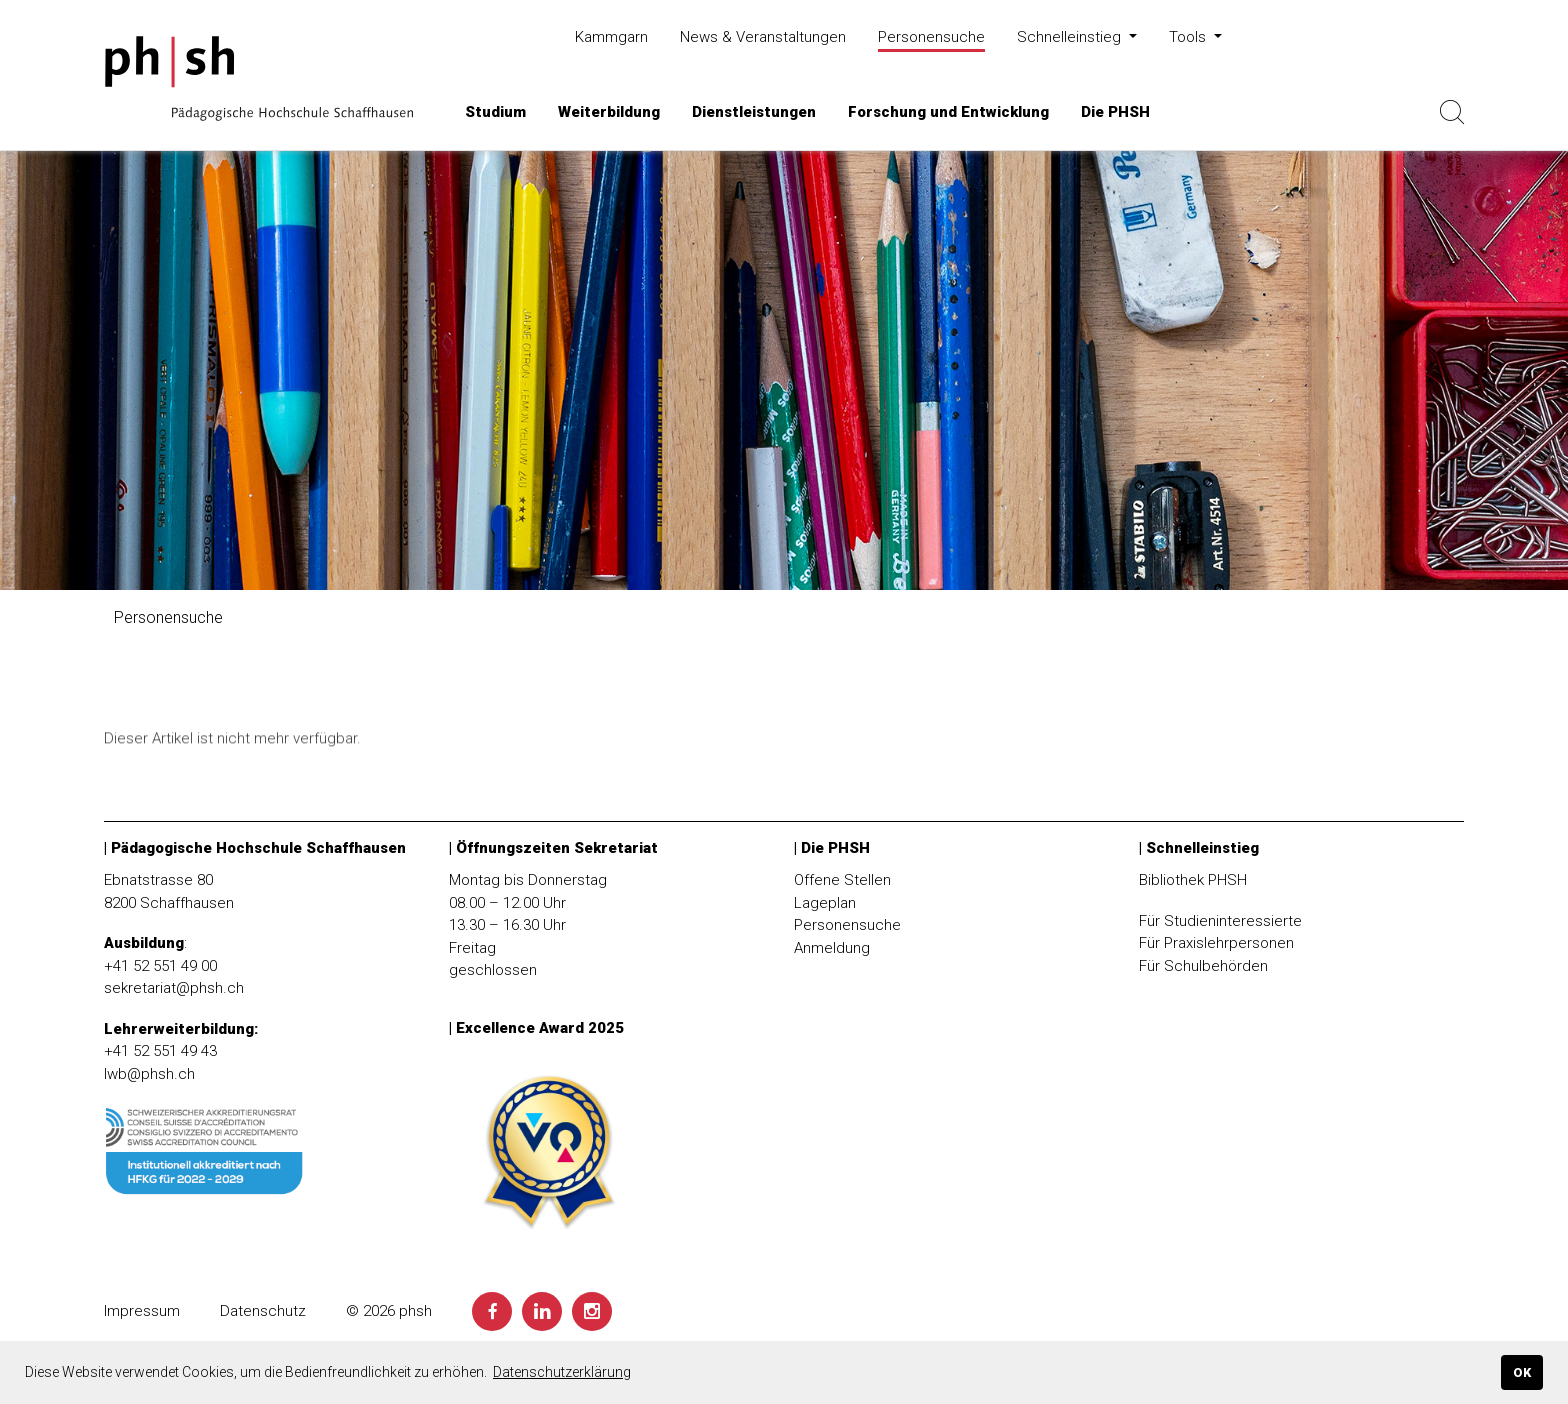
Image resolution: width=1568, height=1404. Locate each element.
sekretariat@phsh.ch (174, 988)
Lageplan (825, 903)
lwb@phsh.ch (149, 1074)
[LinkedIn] (542, 1311)
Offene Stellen (842, 880)
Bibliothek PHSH (1193, 880)
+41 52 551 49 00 (160, 966)
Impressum (142, 1311)
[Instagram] (592, 1311)
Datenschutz (263, 1311)
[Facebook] (492, 1311)
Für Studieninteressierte (1220, 921)
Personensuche (847, 925)
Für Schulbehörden (1203, 966)
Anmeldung (832, 948)
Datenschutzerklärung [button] (562, 1372)
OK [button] (1522, 1372)
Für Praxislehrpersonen (1216, 943)
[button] (495, 112)
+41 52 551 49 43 (160, 1051)
